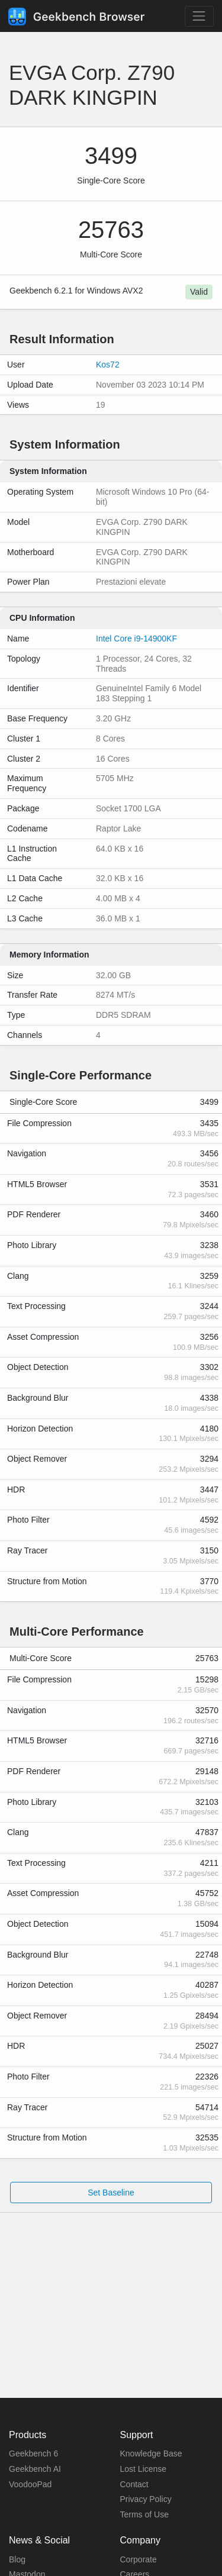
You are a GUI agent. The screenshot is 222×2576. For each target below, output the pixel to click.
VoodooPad (30, 2484)
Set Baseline (111, 2192)
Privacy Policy (146, 2499)
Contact (134, 2484)
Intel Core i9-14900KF (136, 638)
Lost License (143, 2469)
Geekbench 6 (33, 2453)
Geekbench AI (35, 2469)
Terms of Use (144, 2514)
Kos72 (108, 364)
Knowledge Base (151, 2453)
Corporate (138, 2559)
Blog (17, 2559)
